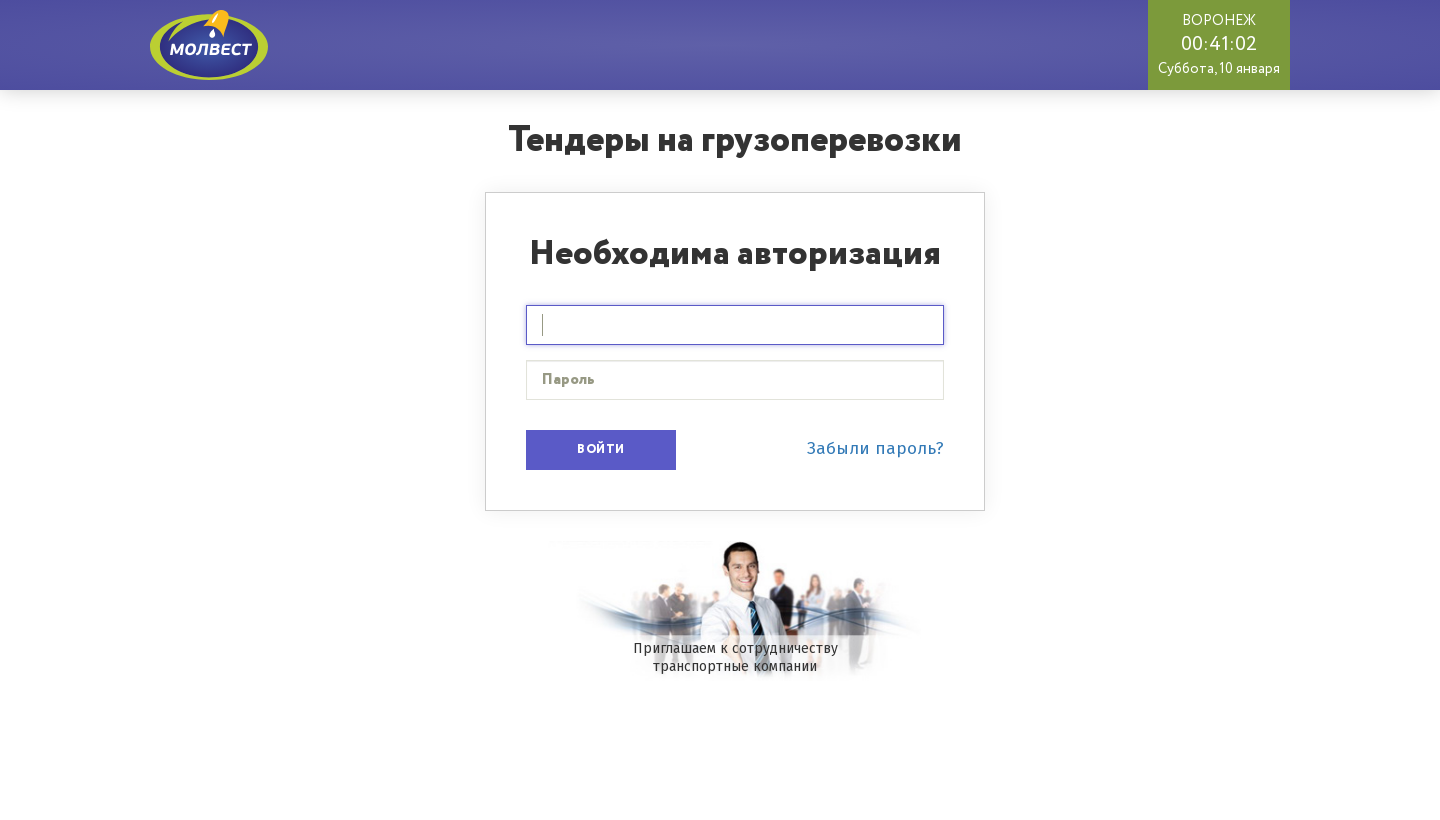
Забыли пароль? (875, 448)
